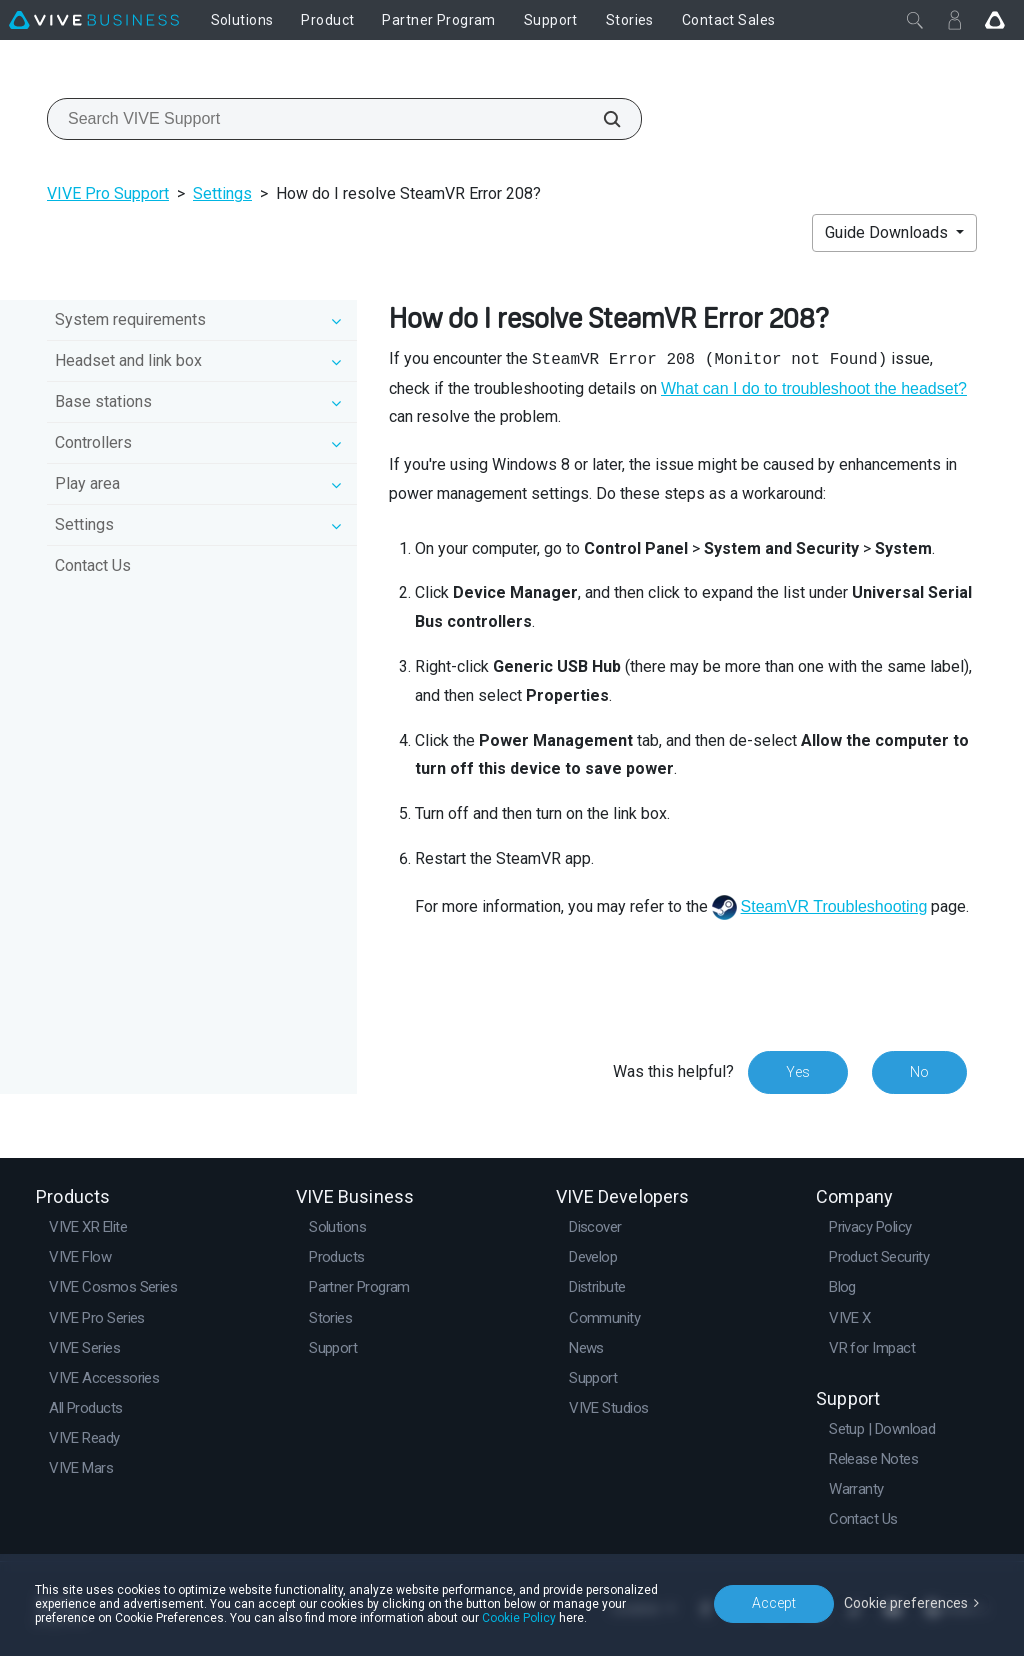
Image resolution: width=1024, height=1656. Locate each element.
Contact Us (93, 565)
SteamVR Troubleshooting (834, 906)
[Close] (915, 20)
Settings (222, 193)
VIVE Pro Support (108, 193)
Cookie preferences (906, 1603)
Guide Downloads (888, 232)
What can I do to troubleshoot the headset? (814, 388)
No (919, 1072)
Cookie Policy (519, 1618)
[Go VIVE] (995, 20)
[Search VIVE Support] (601, 119)
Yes (798, 1072)
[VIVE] (94, 20)
